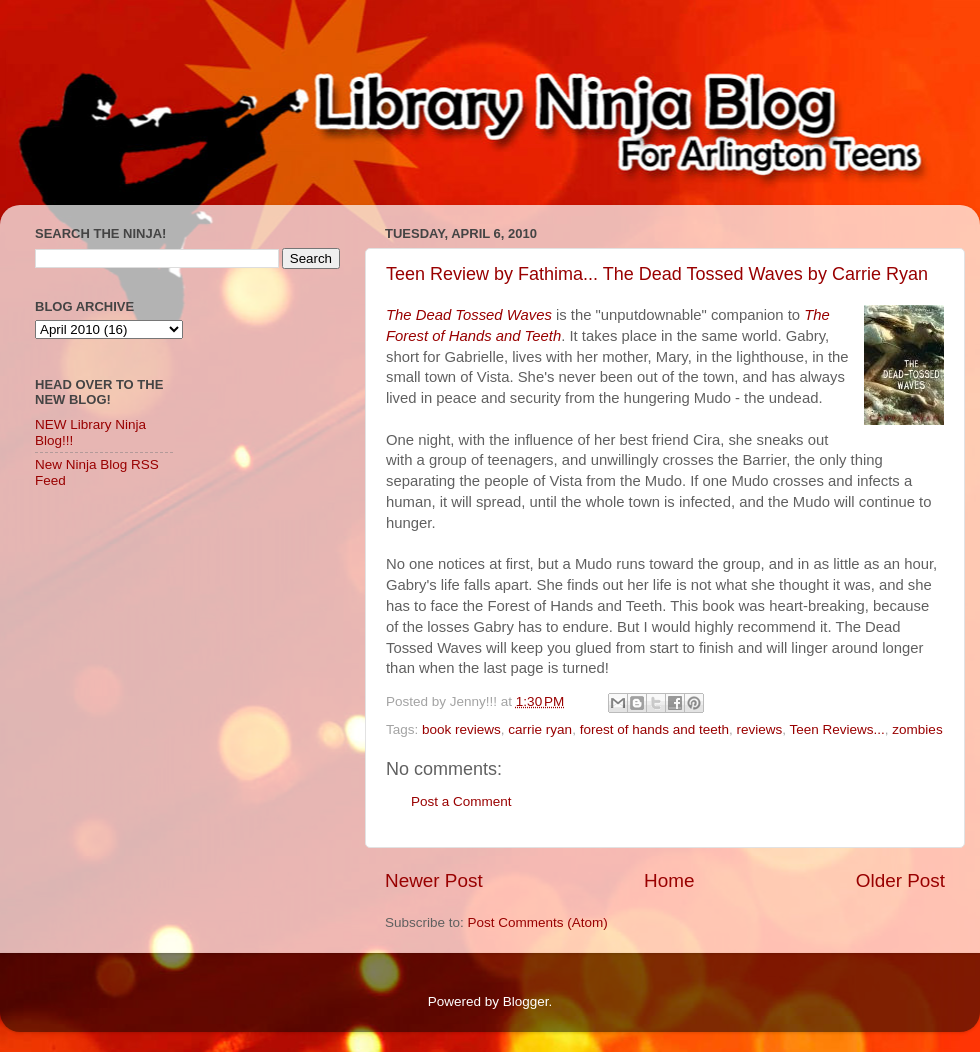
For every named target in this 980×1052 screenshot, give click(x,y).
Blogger (526, 1001)
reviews (760, 729)
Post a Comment (461, 801)
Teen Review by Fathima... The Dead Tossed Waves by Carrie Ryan (657, 274)
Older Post (900, 880)
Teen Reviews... (837, 729)
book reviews (461, 729)
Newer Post (434, 880)
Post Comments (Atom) (538, 922)
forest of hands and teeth (654, 729)
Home (669, 880)
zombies (917, 729)
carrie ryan (540, 729)
